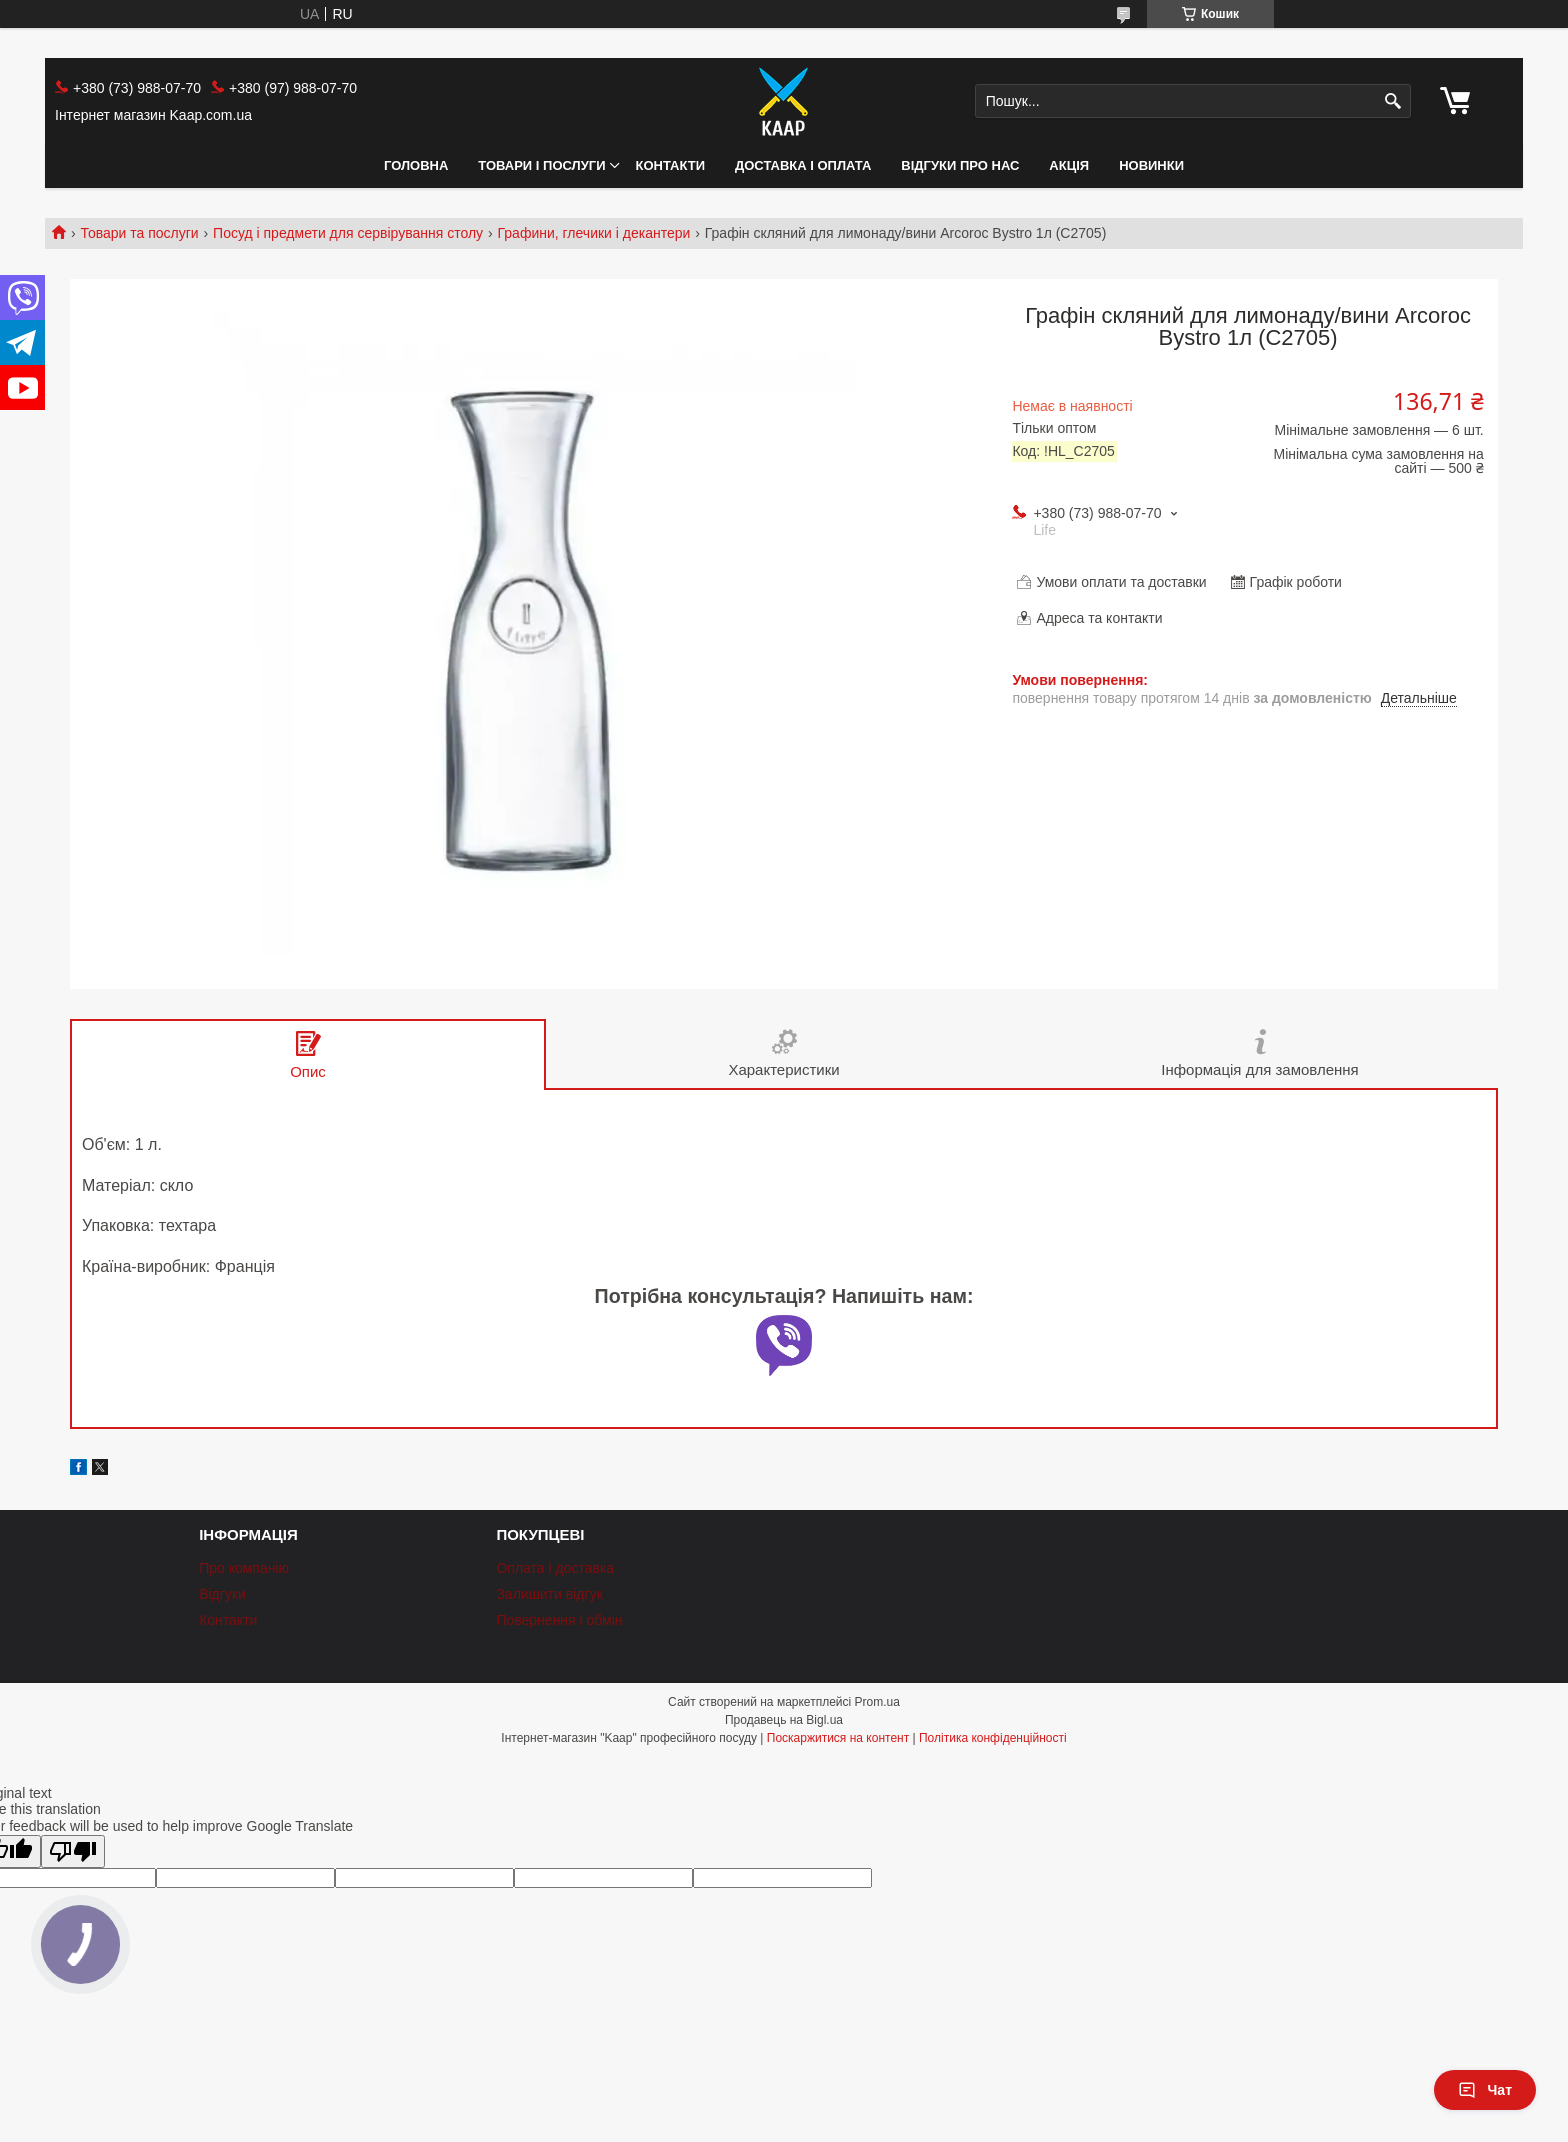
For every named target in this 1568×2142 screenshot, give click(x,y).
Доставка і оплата (803, 165)
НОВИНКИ (1151, 165)
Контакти (671, 165)
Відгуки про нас (960, 165)
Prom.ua (877, 1702)
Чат (1485, 2090)
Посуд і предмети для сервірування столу (348, 233)
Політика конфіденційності (993, 1738)
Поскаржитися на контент (838, 1738)
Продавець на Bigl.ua (784, 1720)
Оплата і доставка (555, 1568)
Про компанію (244, 1568)
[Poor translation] (73, 1851)
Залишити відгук (549, 1594)
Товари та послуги (139, 233)
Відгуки (222, 1594)
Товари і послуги (541, 165)
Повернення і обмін (559, 1620)
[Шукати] (1393, 101)
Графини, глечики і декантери (594, 233)
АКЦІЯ (1069, 165)
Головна (416, 165)
